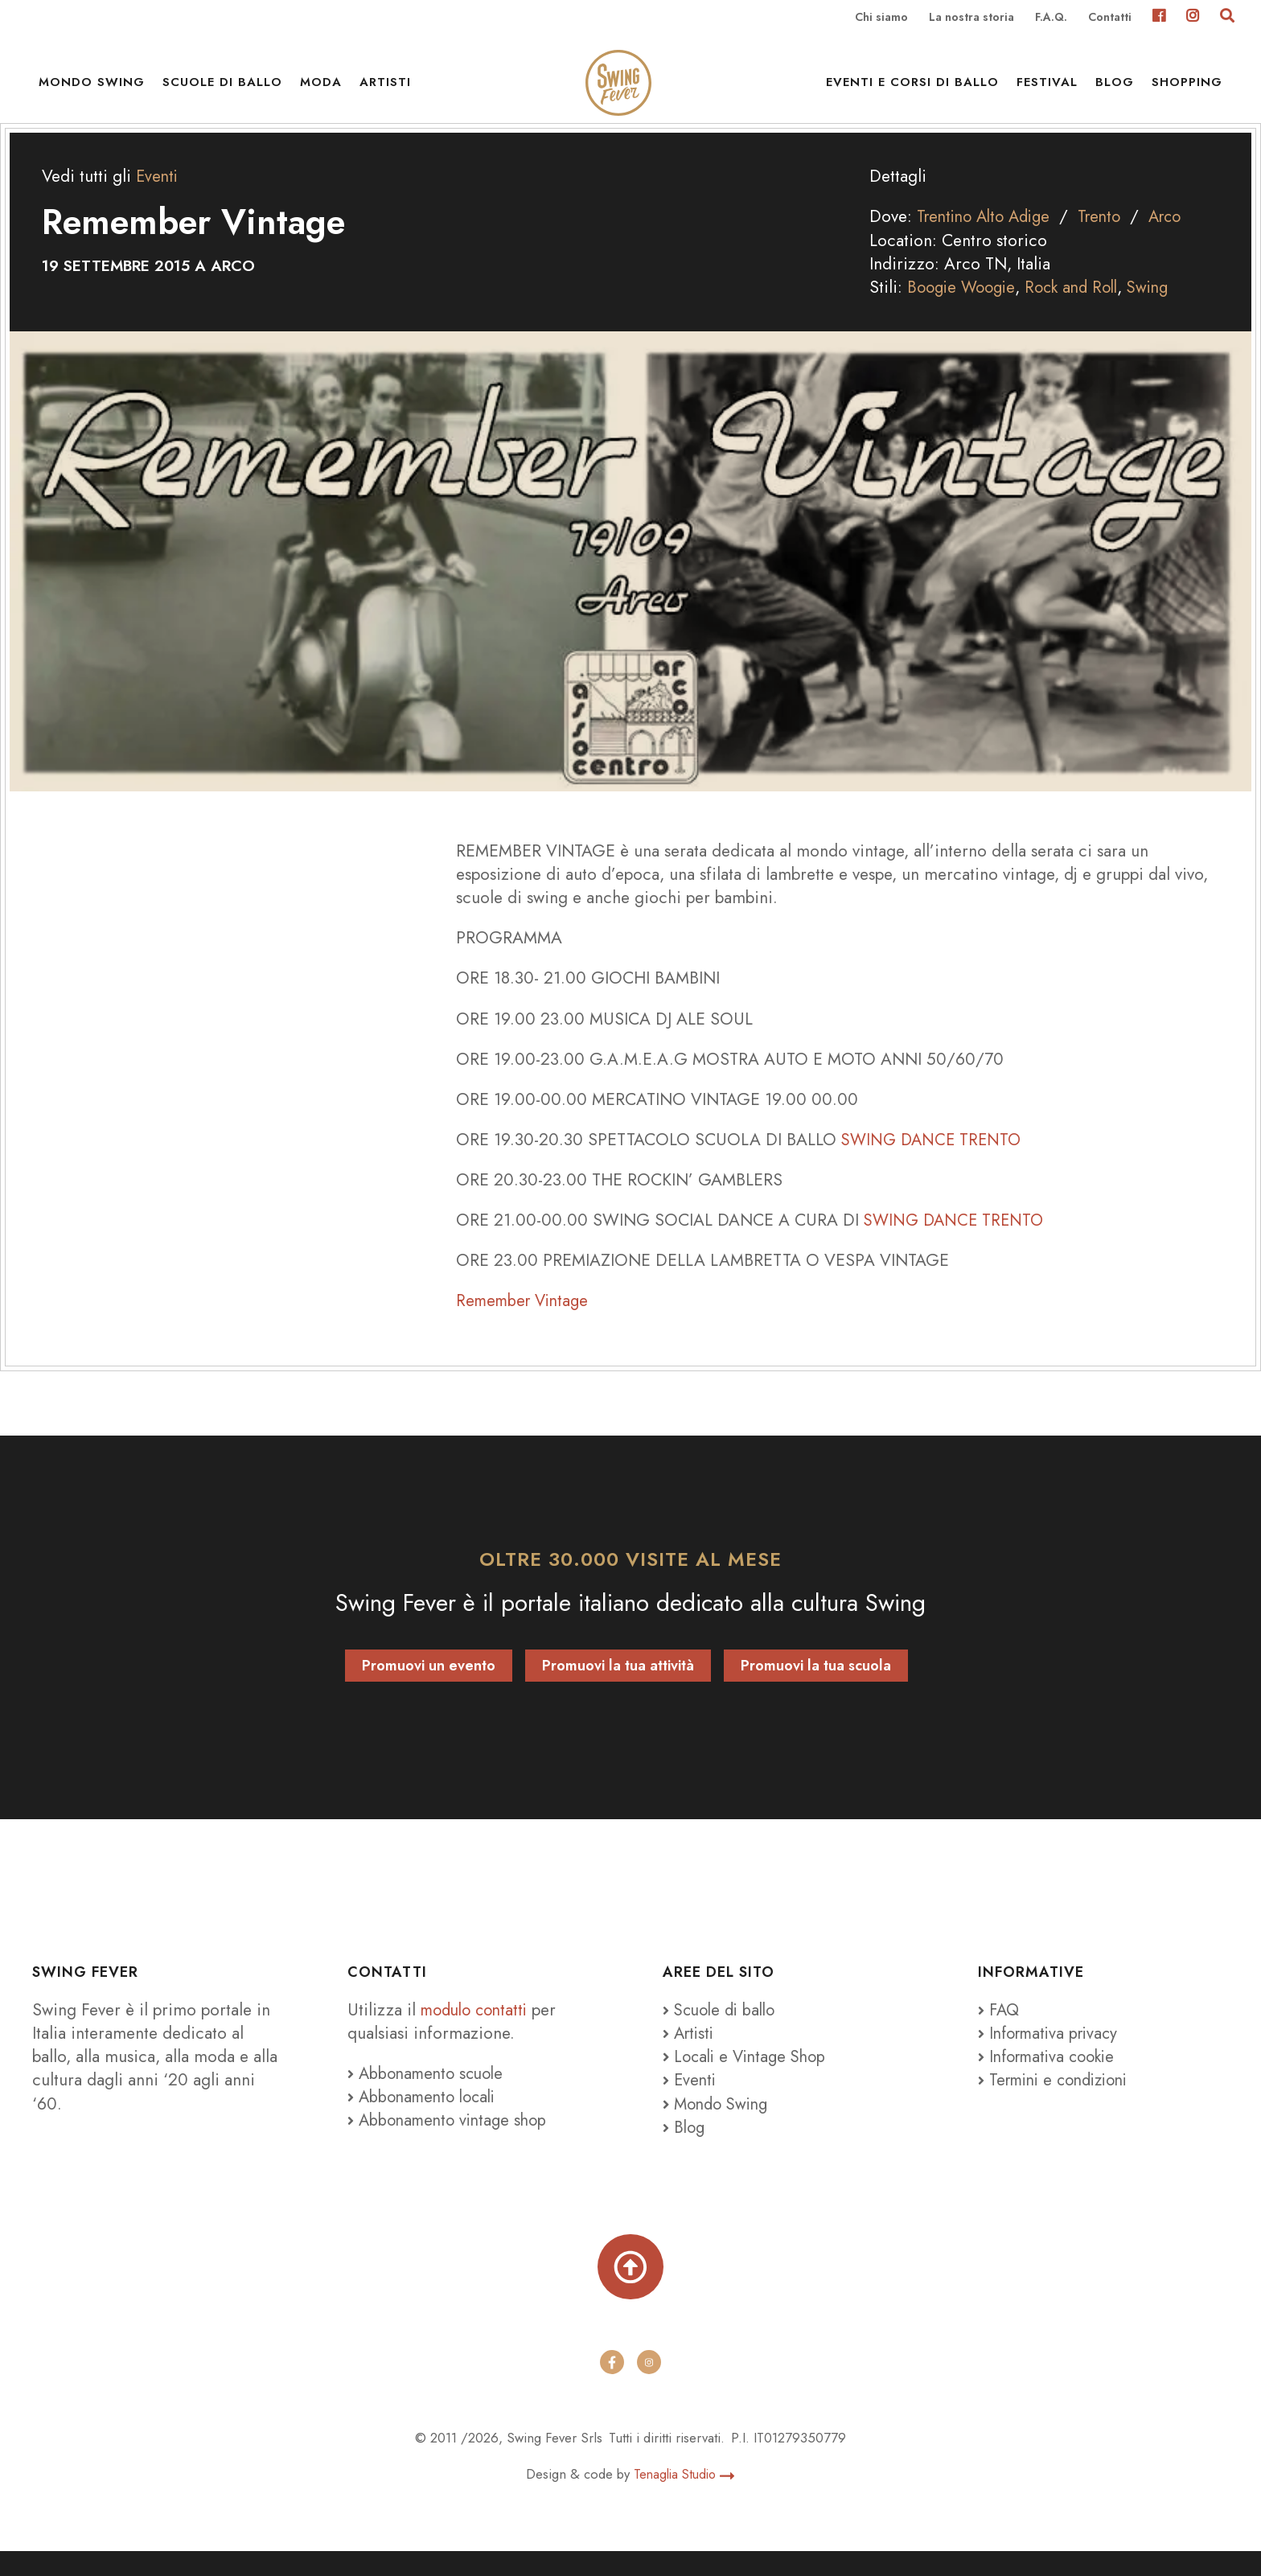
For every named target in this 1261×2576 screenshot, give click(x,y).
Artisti (385, 88)
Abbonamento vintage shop (451, 2142)
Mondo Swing (92, 88)
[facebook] (612, 2387)
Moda (321, 88)
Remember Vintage (526, 1322)
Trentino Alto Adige (988, 238)
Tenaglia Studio (684, 2498)
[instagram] (649, 2387)
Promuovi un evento (428, 1687)
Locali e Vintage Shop (754, 2078)
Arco (1180, 238)
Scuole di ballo (222, 88)
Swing (1162, 309)
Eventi (158, 198)
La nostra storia (971, 18)
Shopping (1187, 88)
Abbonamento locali (425, 2118)
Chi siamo (881, 18)
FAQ (999, 2031)
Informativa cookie (1051, 2078)
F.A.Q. (1051, 18)
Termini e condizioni (1059, 2101)
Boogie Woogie (964, 309)
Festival (1047, 88)
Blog (1114, 88)
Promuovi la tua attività (618, 1687)
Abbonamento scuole (429, 2095)
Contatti (1110, 18)
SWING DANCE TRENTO (934, 1160)
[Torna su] (630, 2290)
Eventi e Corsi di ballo (912, 88)
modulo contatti (480, 2031)
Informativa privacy (1052, 2055)
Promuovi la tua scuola (816, 1687)
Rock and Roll (1081, 309)
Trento (1111, 238)
